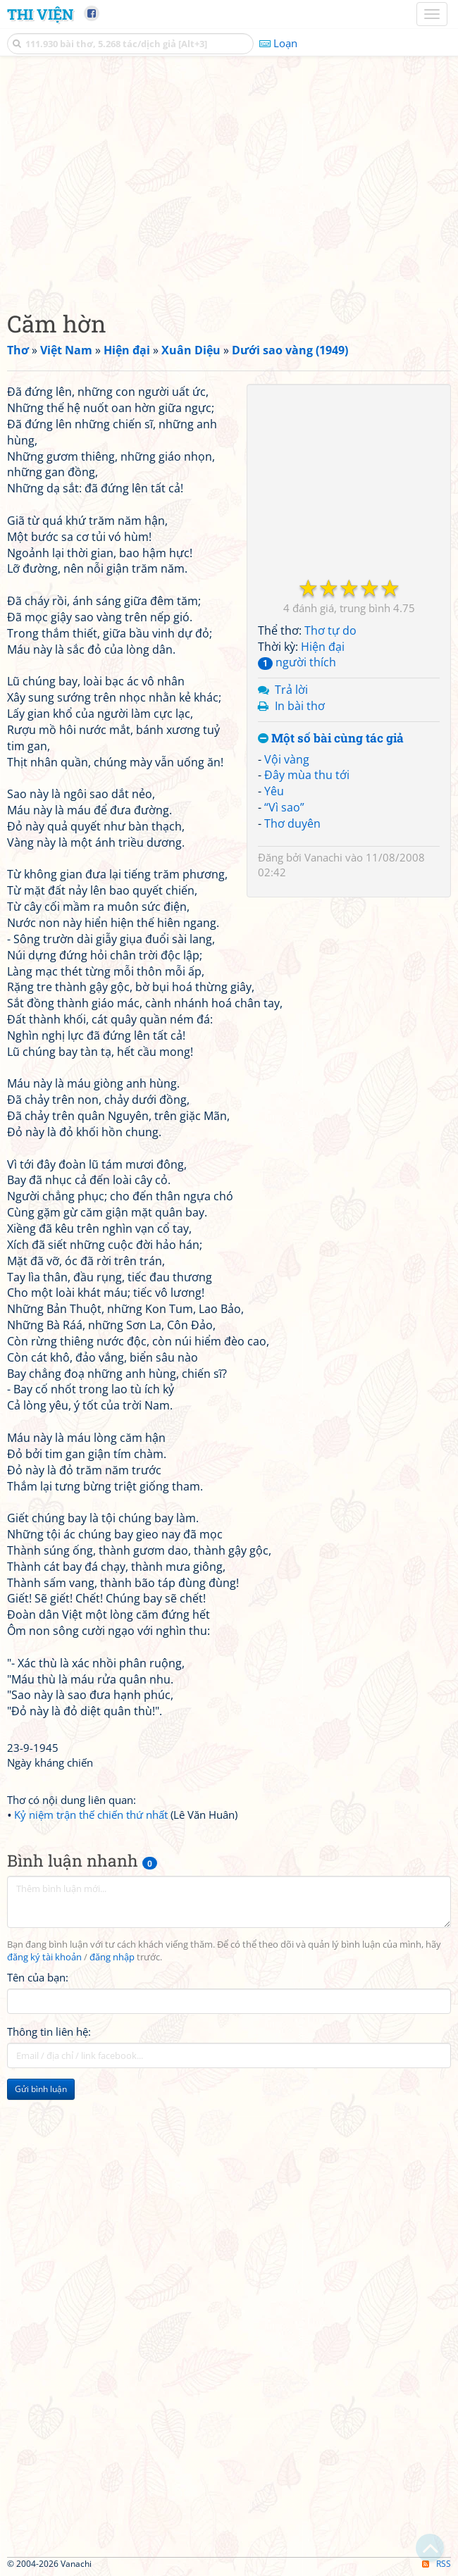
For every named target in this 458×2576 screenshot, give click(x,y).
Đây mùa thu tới (306, 775)
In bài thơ (300, 706)
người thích (297, 662)
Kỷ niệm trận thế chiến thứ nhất (91, 1814)
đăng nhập (112, 1957)
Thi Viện (40, 14)
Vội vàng (286, 759)
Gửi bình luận (41, 2089)
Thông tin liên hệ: (49, 2031)
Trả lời (291, 689)
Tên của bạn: (37, 1977)
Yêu (274, 791)
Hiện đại (323, 646)
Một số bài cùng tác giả (331, 738)
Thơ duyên (292, 823)
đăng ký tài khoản (44, 1957)
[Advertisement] (229, 179)
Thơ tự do (330, 630)
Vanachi (323, 857)
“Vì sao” (284, 807)
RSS (436, 2564)
